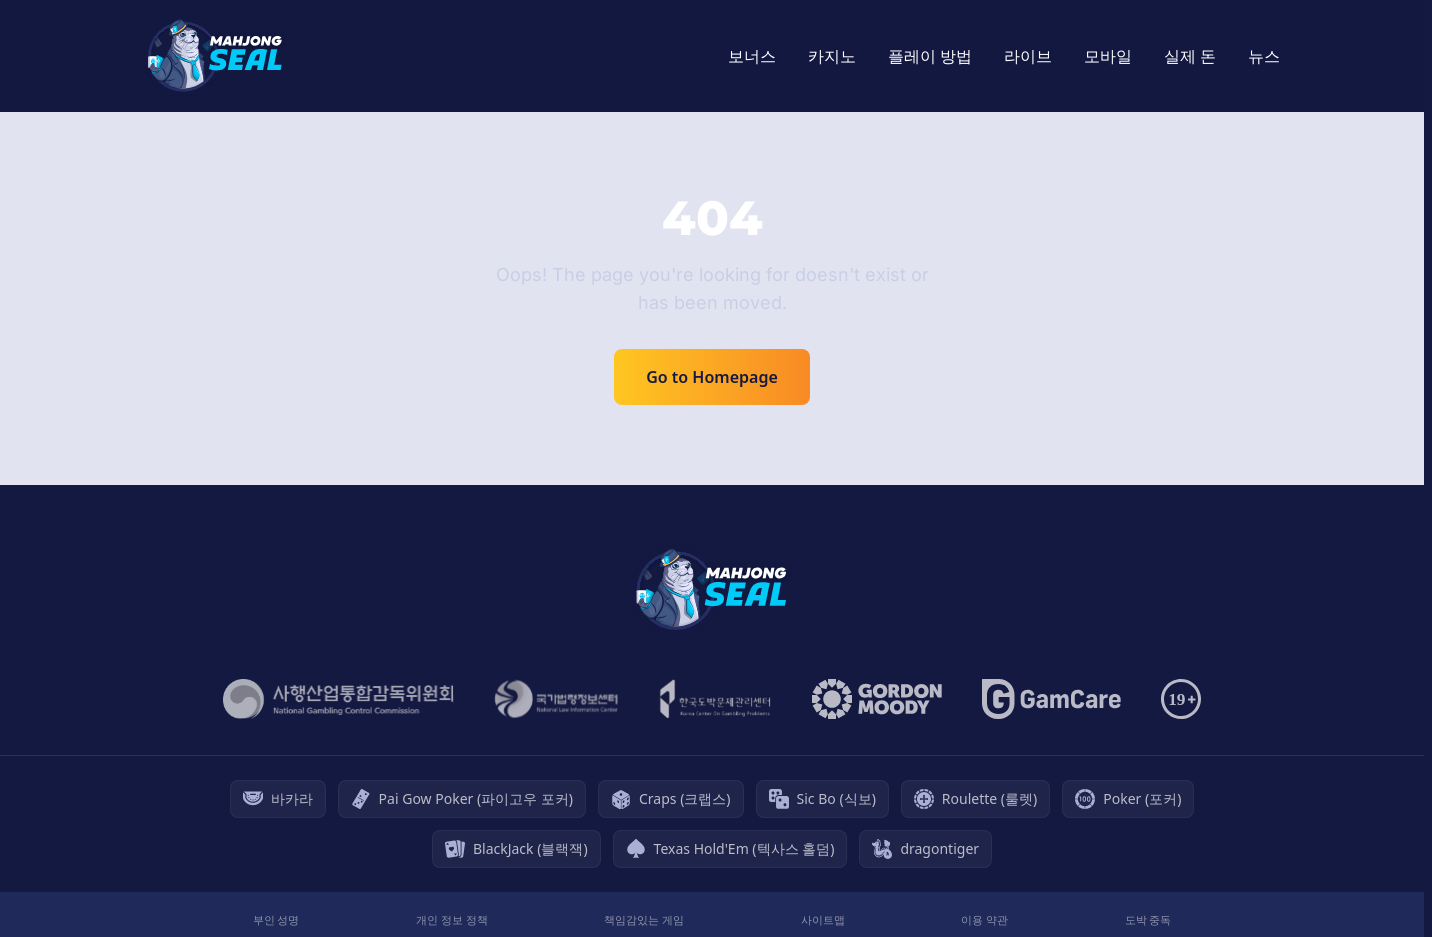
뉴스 (1264, 56)
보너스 (752, 56)
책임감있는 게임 (644, 919)
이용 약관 (984, 919)
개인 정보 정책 (452, 919)
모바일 (1108, 56)
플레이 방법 (930, 56)
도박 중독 (1148, 919)
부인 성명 (276, 919)
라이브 (1028, 56)
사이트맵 (823, 919)
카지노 (832, 56)
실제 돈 (1190, 56)
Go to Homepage (712, 377)
